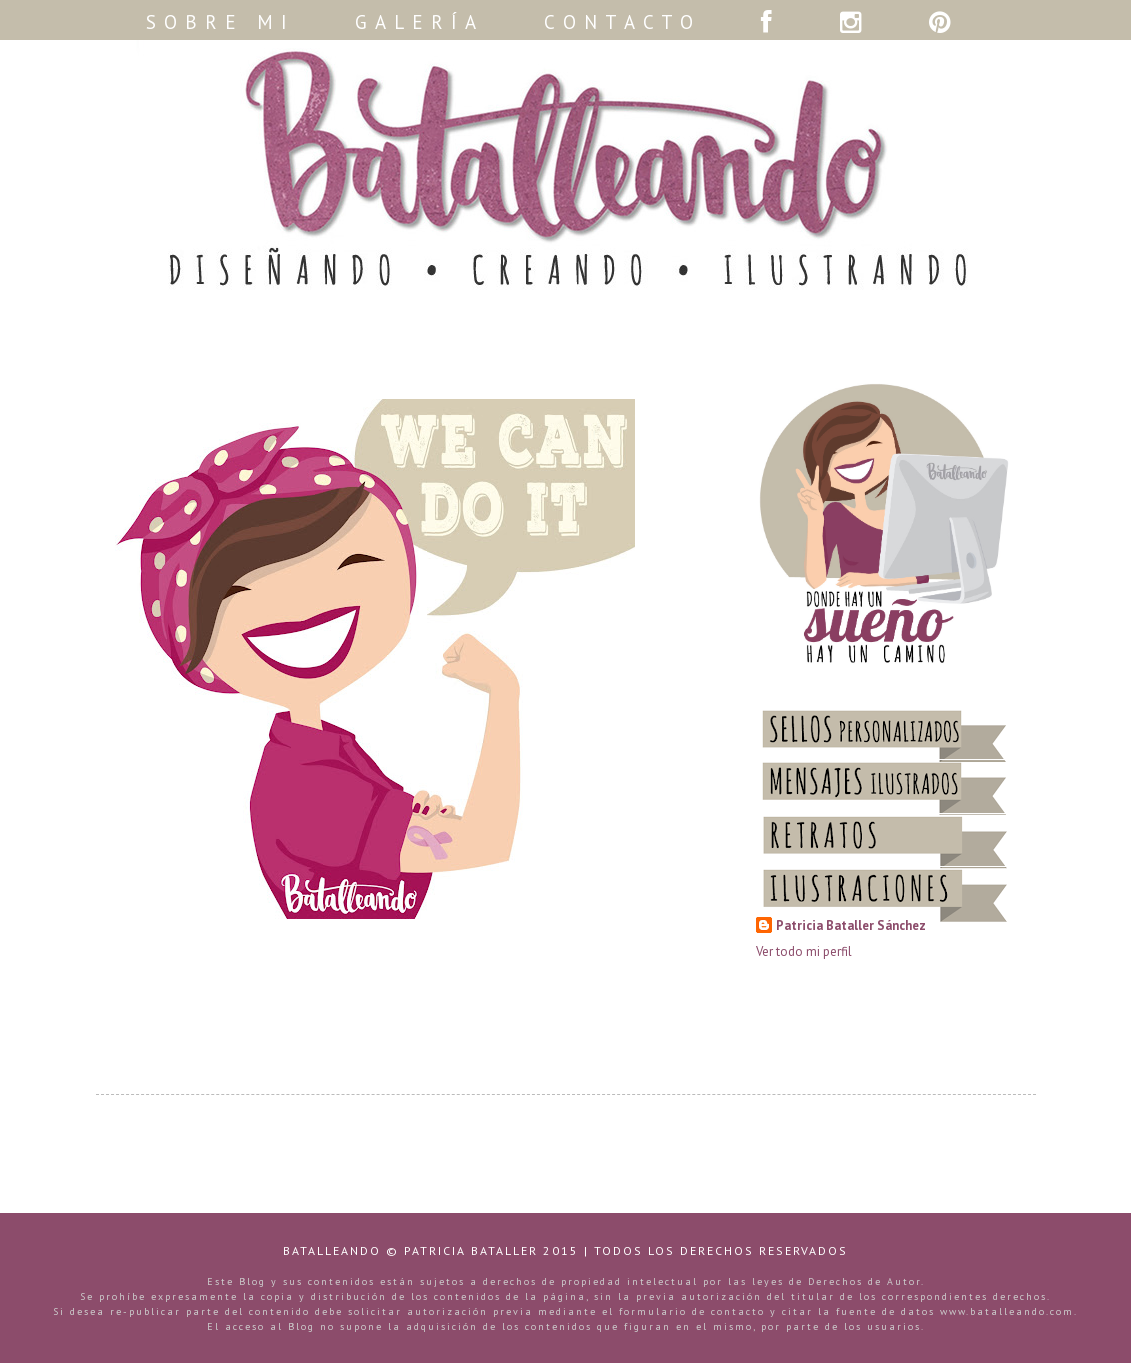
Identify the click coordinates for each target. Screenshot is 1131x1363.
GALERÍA (419, 22)
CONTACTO (622, 22)
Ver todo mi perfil (804, 951)
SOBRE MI (220, 22)
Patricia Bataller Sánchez (851, 925)
